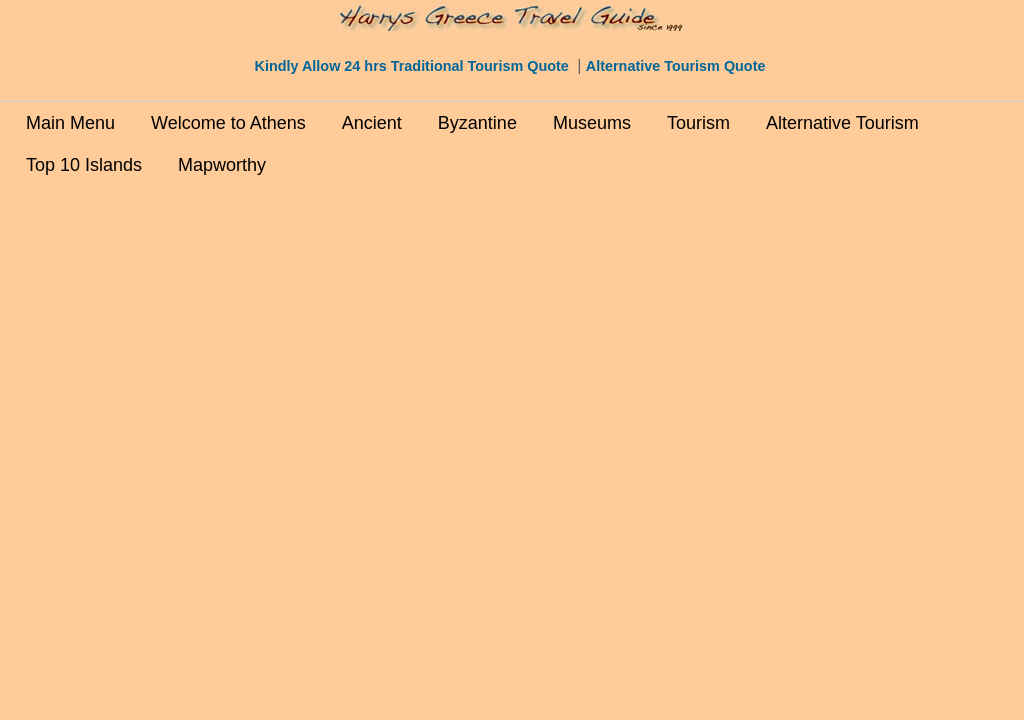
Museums (592, 123)
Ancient (372, 123)
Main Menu (70, 123)
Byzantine (477, 123)
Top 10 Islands (84, 165)
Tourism (698, 123)
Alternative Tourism (842, 123)
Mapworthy (222, 165)
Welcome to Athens (228, 123)
